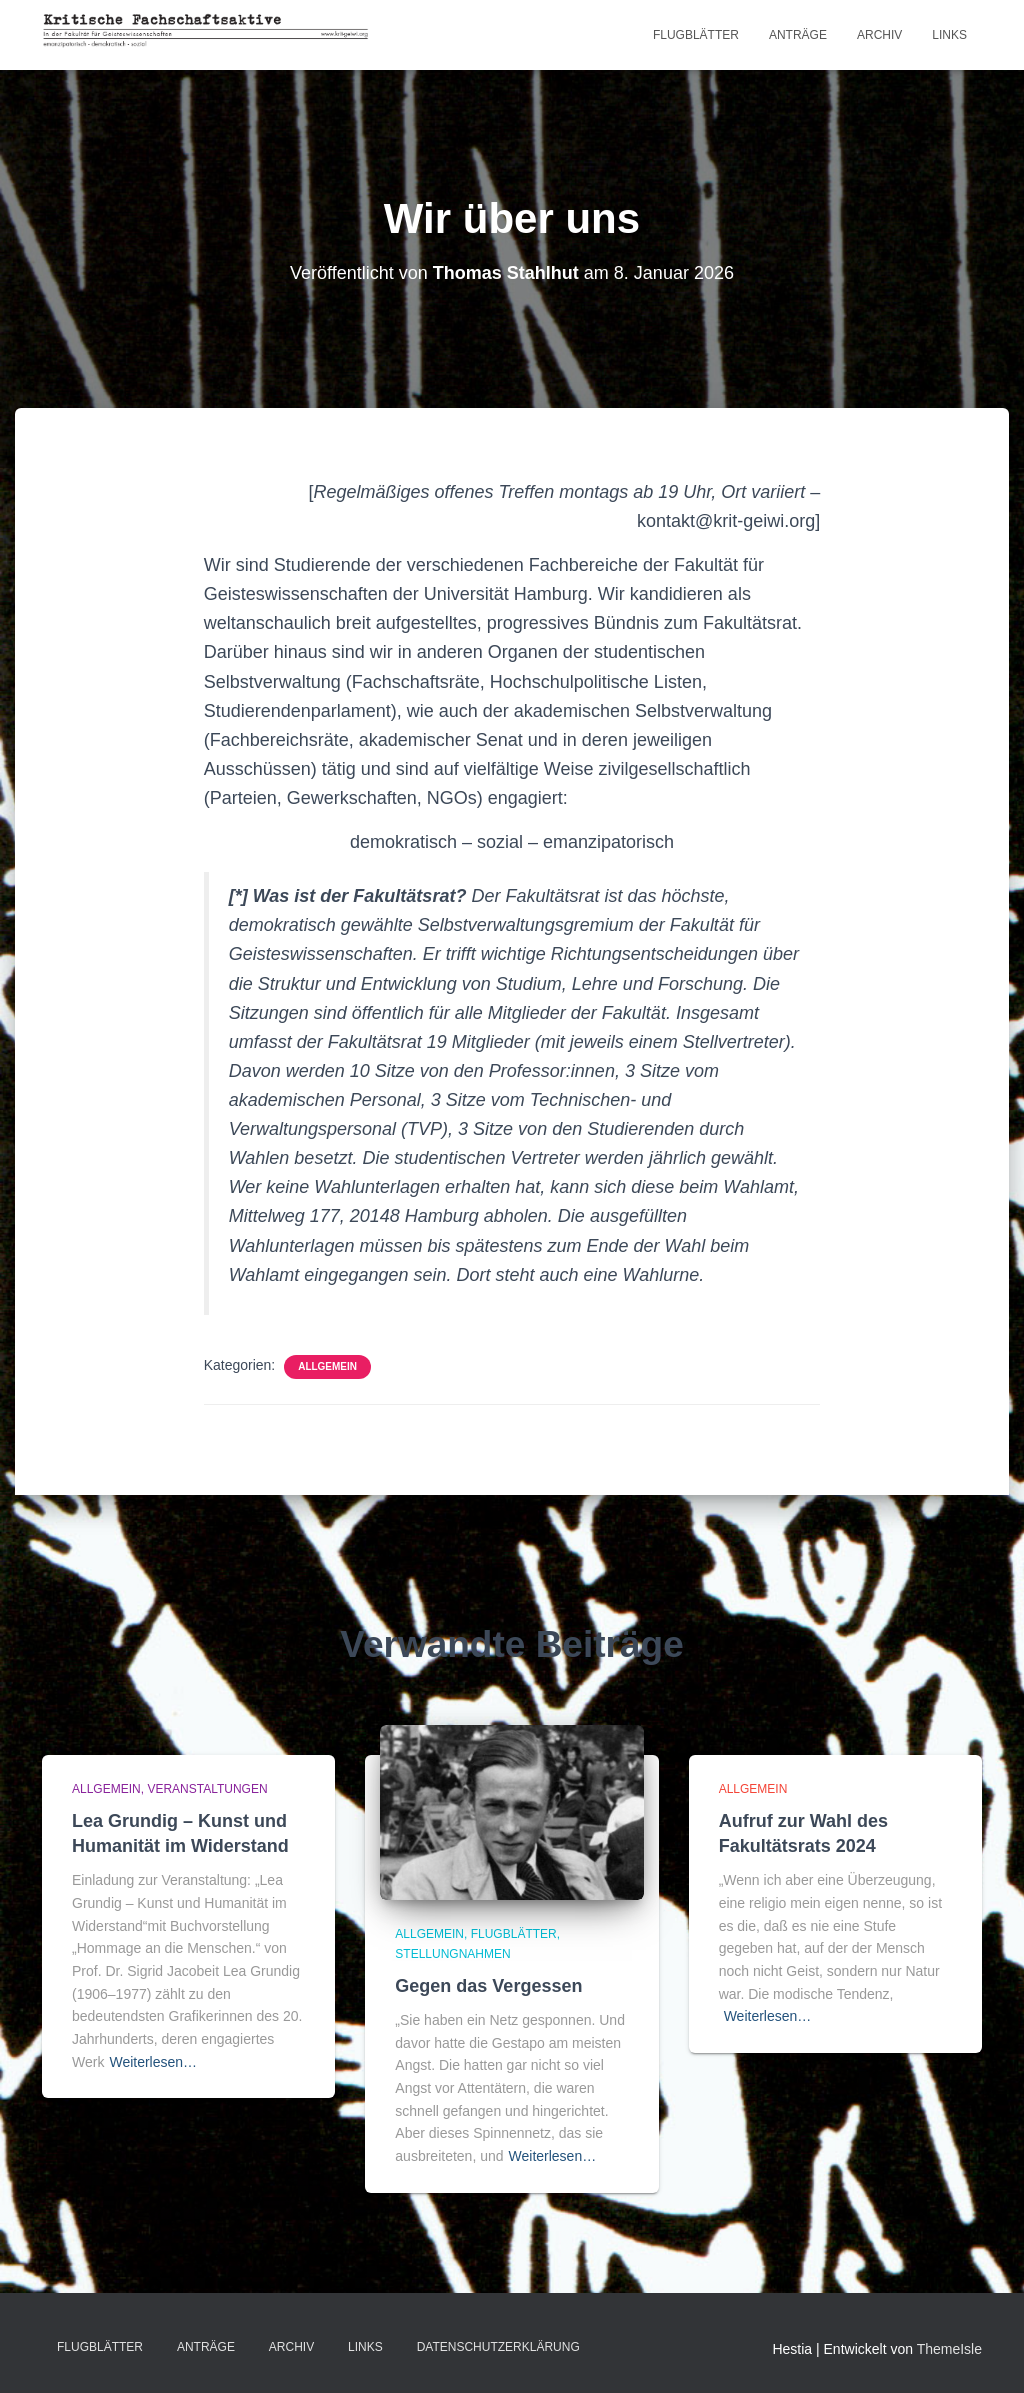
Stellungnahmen (452, 1954)
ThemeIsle (949, 2349)
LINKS (949, 35)
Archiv (879, 35)
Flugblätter (696, 35)
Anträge (798, 35)
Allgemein (327, 1366)
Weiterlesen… (153, 2062)
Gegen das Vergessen (488, 1986)
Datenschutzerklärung (498, 2347)
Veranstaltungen (207, 1789)
